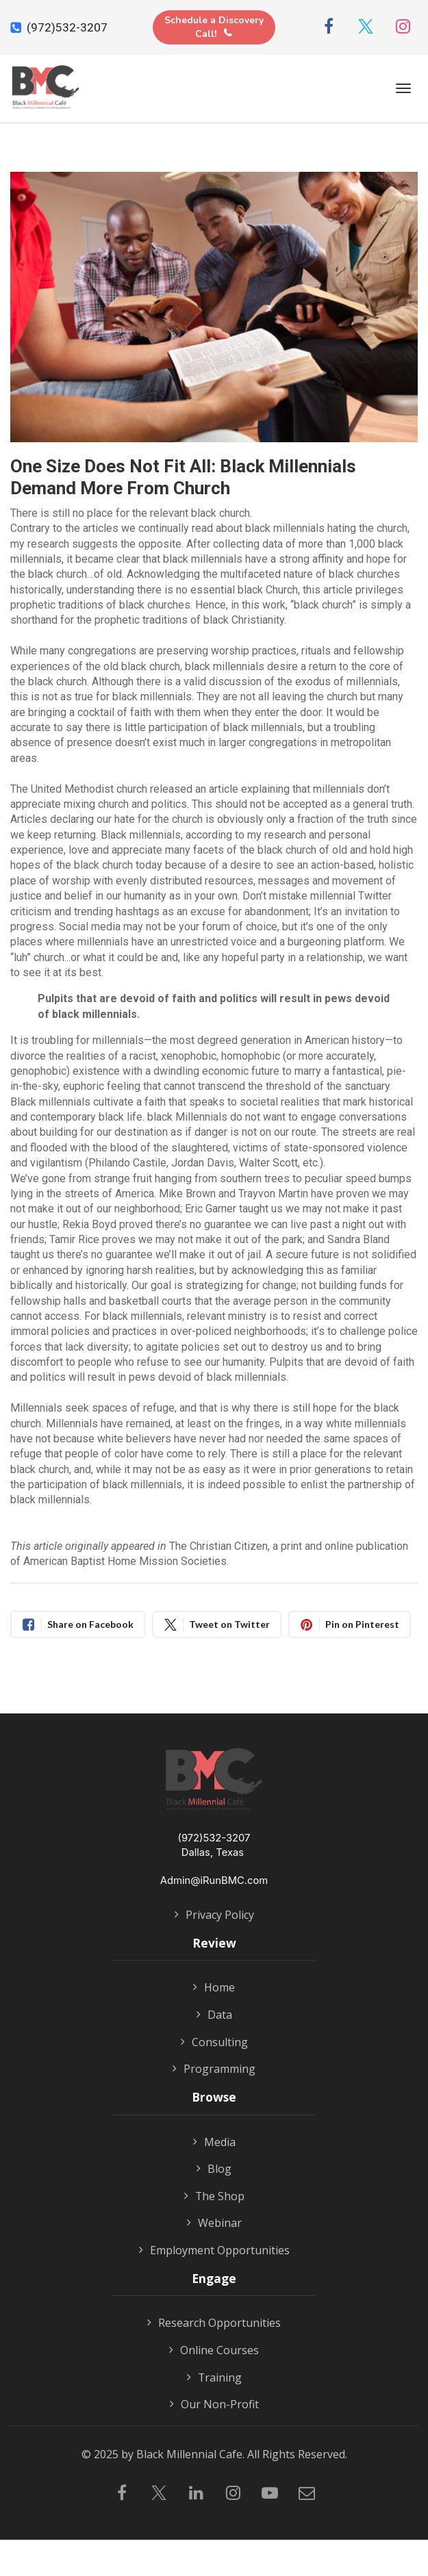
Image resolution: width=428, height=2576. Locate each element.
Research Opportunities (214, 2323)
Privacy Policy (214, 1915)
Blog (214, 2169)
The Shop (214, 2197)
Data (214, 2015)
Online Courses (214, 2351)
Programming (214, 2069)
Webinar (214, 2223)
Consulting (214, 2043)
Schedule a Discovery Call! (214, 27)
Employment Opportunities (214, 2251)
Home (214, 1988)
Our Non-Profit (214, 2405)
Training (214, 2378)
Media (214, 2143)
